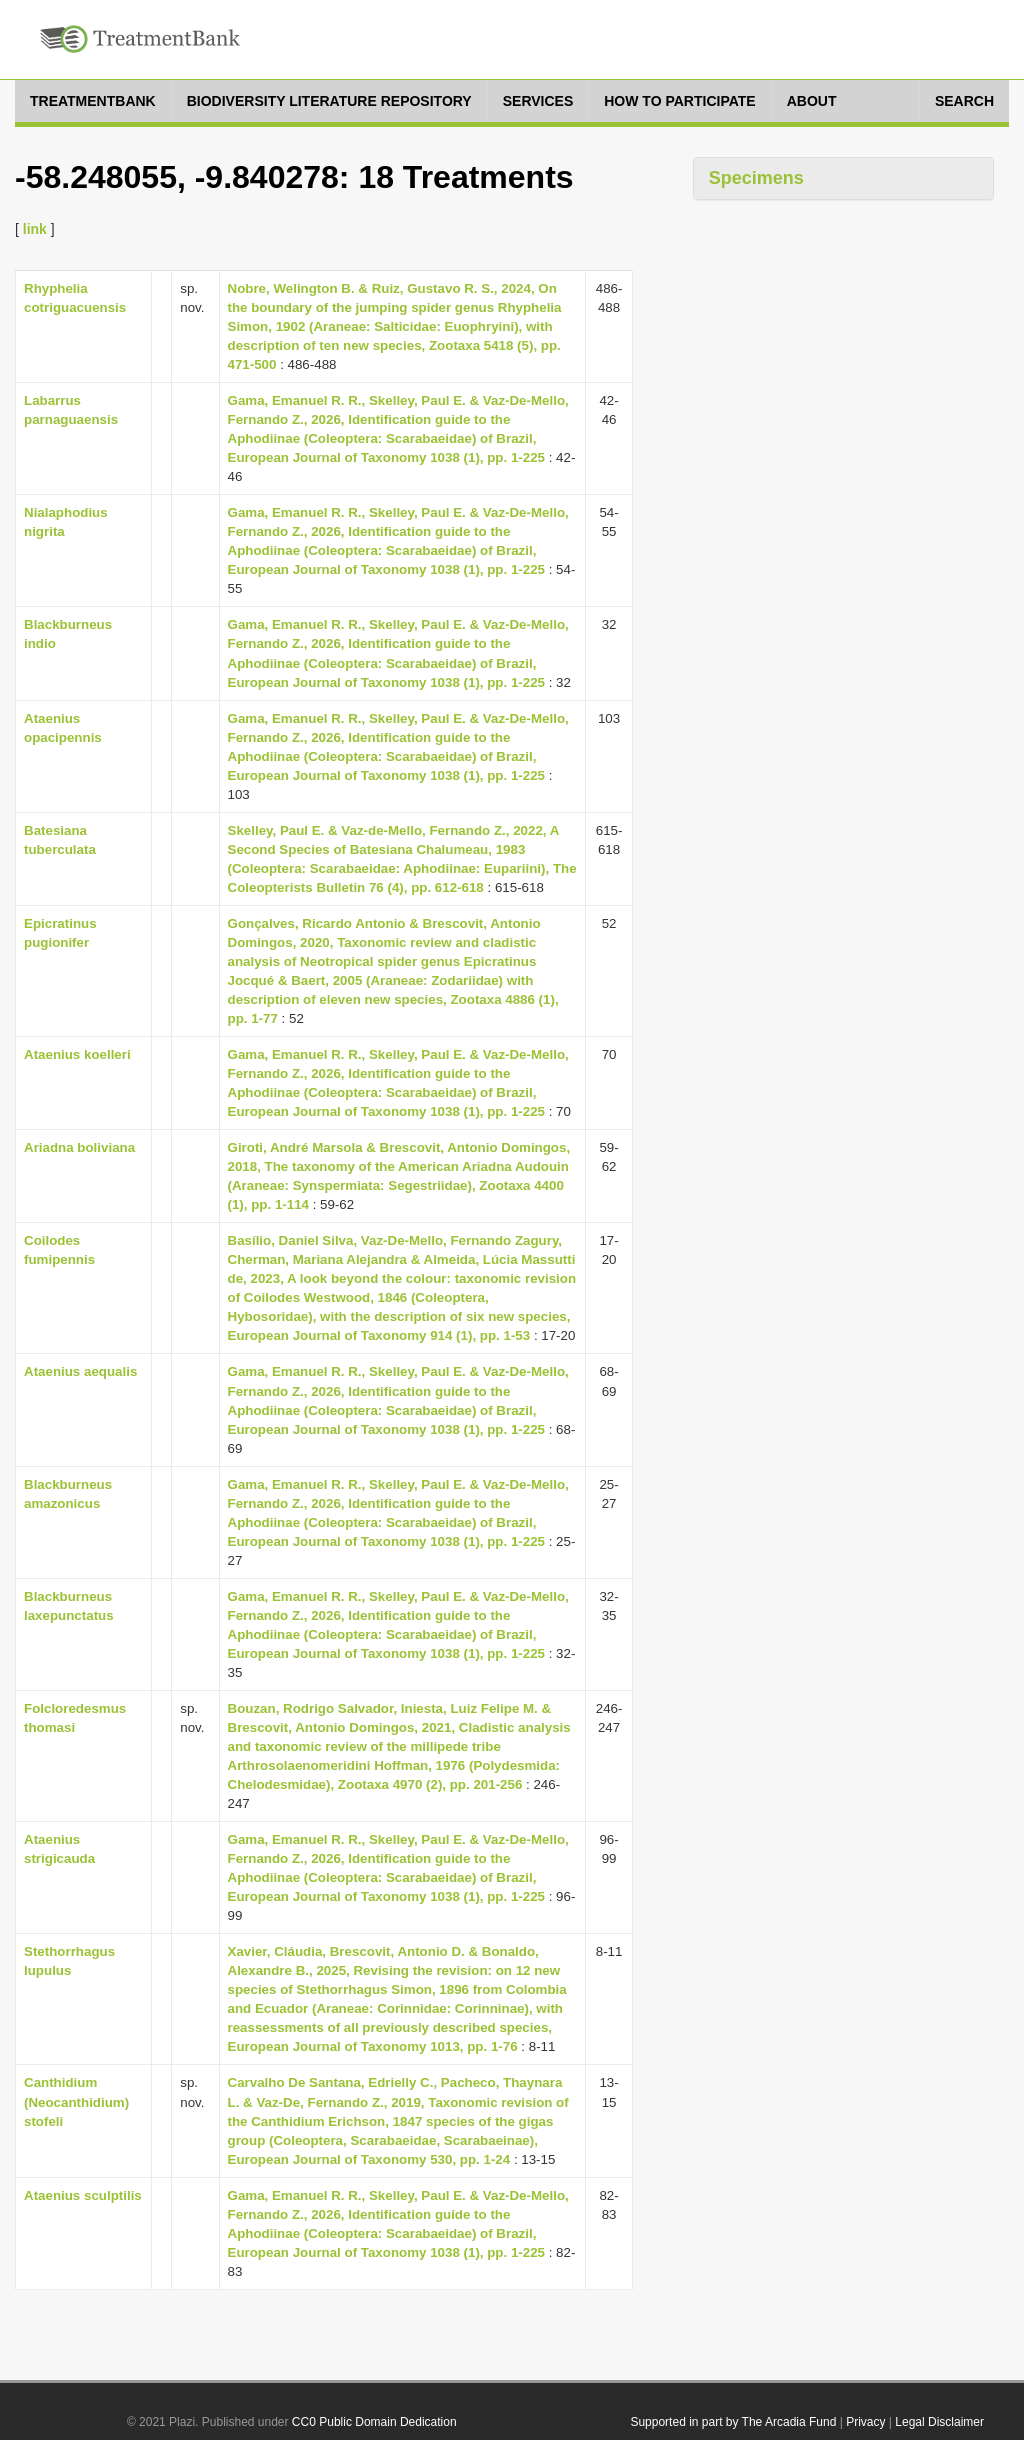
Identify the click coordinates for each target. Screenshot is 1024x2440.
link (35, 229)
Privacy (865, 2422)
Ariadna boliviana (79, 1147)
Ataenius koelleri (77, 1054)
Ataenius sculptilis (83, 2195)
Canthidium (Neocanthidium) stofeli (76, 2101)
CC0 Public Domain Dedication (374, 2422)
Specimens (756, 178)
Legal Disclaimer (939, 2422)
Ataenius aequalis (80, 1371)
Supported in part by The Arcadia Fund (733, 2422)
